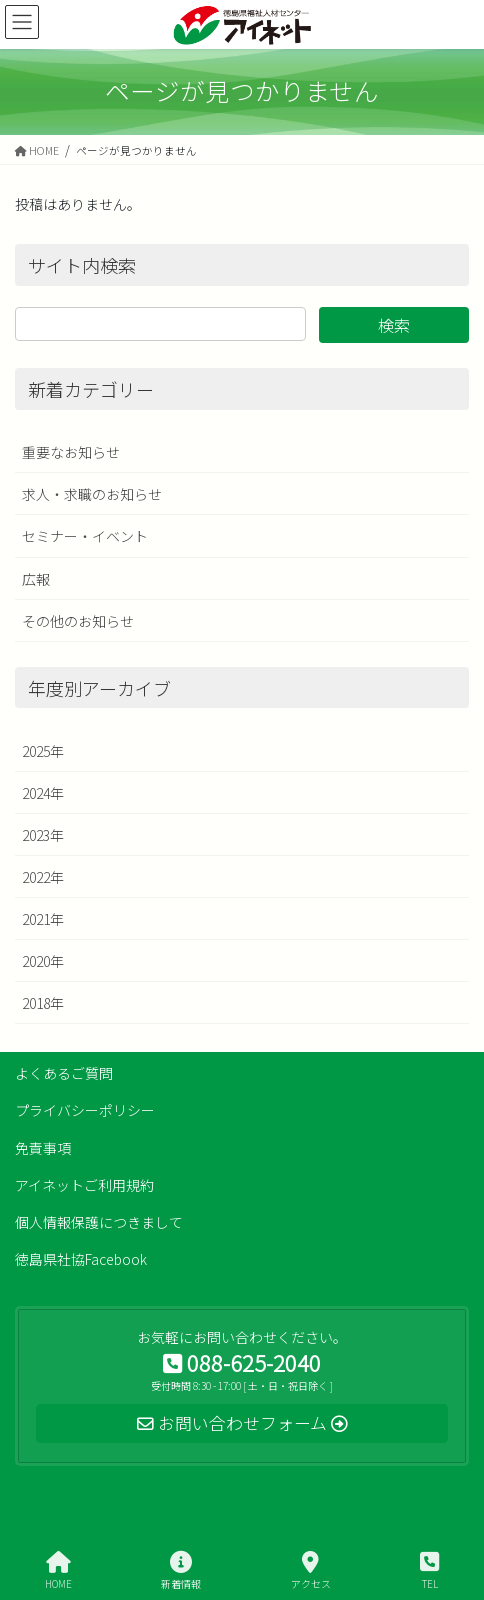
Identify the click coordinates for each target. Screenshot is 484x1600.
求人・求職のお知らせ (92, 494)
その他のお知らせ (78, 621)
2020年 (43, 961)
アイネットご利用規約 (84, 1185)
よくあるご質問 (64, 1073)
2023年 (43, 835)
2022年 (43, 877)
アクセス (311, 1570)
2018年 (43, 1003)
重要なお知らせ (71, 452)
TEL (429, 1570)
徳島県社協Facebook (81, 1259)
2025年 (43, 751)
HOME (58, 1570)
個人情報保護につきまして (99, 1222)
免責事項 (43, 1148)
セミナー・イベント (85, 536)
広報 (36, 579)
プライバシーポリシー (85, 1110)
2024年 (43, 793)
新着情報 (181, 1570)
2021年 (43, 919)
